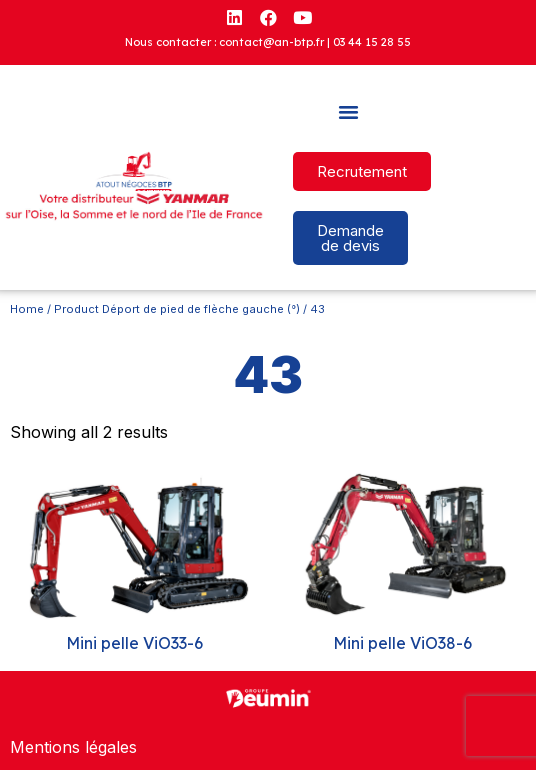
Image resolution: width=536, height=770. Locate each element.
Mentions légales (73, 747)
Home (27, 309)
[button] (349, 112)
